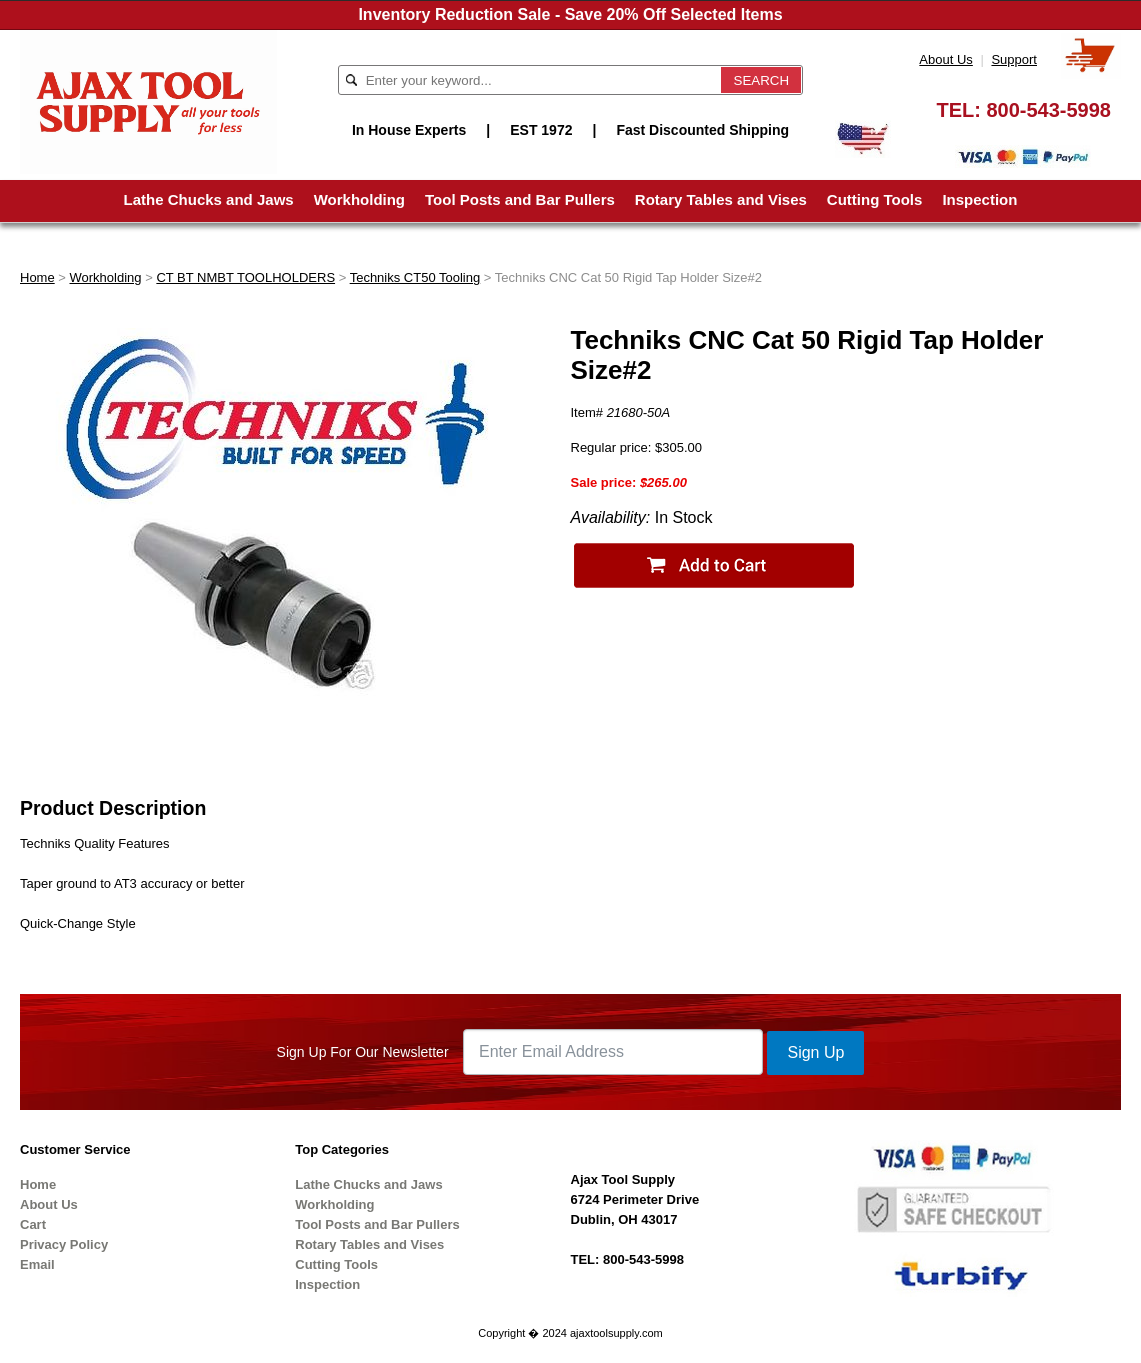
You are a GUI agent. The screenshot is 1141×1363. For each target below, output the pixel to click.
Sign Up (815, 1052)
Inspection (979, 199)
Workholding (359, 199)
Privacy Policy (64, 1244)
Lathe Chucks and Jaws (209, 199)
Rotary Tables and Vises (721, 199)
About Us (945, 59)
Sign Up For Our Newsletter (363, 1052)
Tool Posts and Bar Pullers (520, 199)
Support (1014, 59)
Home (37, 277)
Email (37, 1264)
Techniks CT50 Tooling (415, 277)
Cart (33, 1224)
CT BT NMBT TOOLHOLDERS (245, 277)
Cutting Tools (875, 199)
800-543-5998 (1048, 110)
